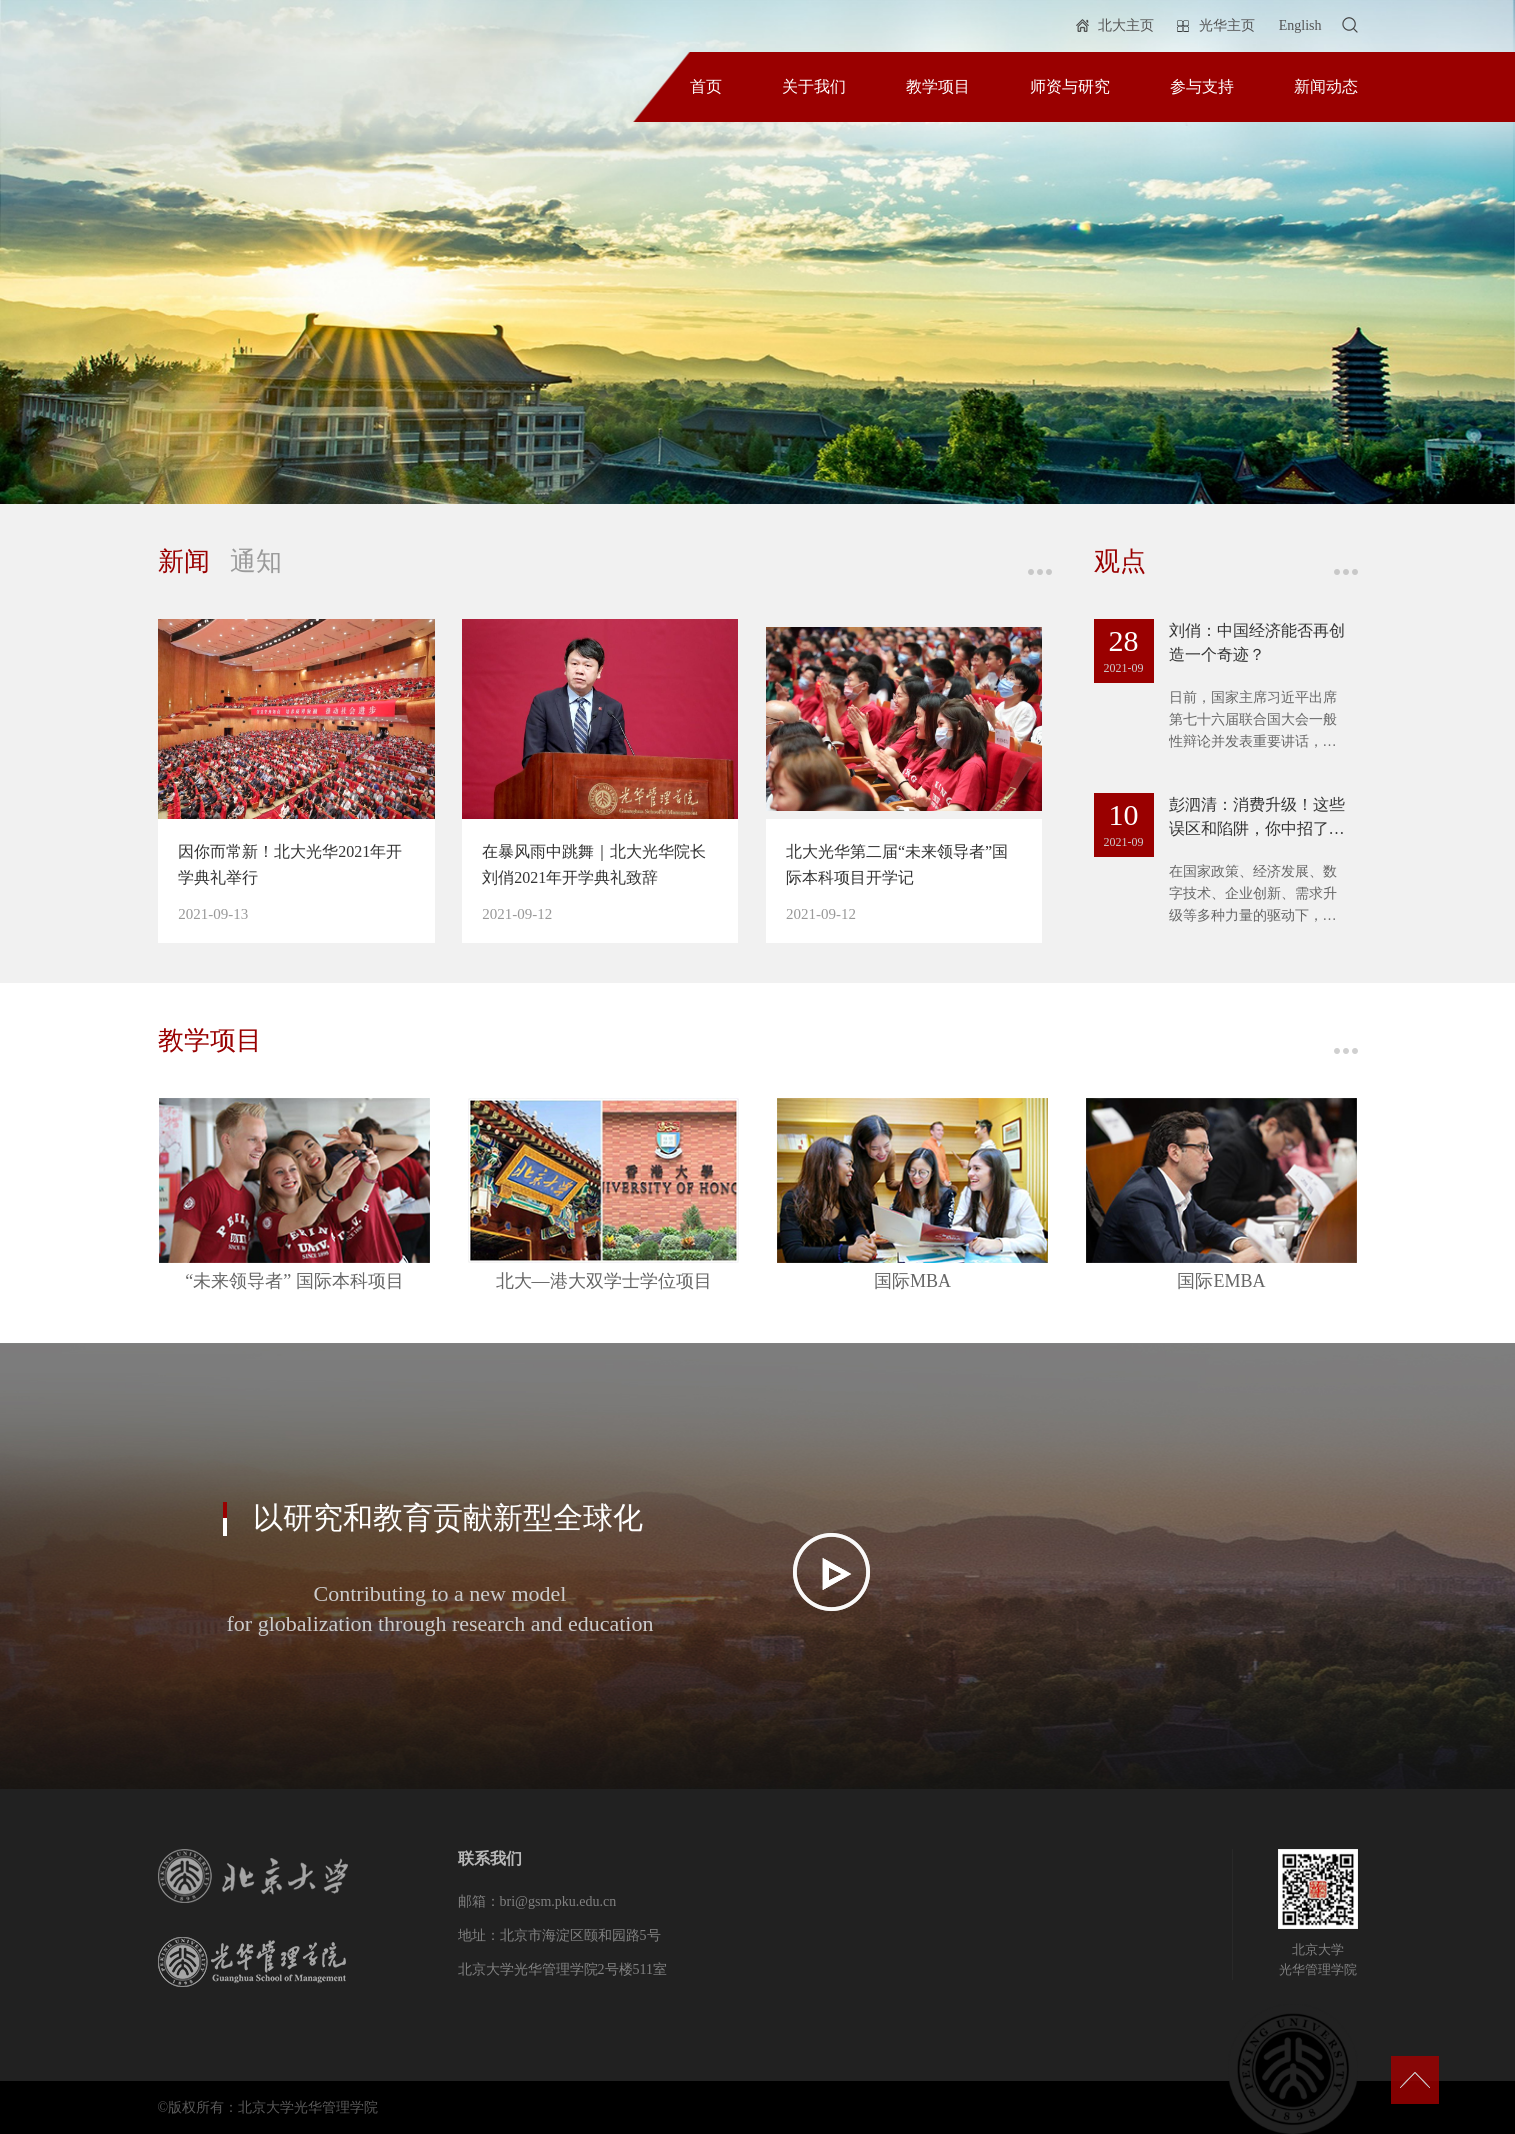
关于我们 (814, 86)
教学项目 (938, 86)
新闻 (184, 561)
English (1300, 25)
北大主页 (1126, 25)
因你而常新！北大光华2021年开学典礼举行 (290, 864)
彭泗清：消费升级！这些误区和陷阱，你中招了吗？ (1257, 818)
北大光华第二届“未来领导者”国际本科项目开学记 (897, 864)
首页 (706, 86)
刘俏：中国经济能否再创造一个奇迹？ (1257, 642)
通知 (256, 561)
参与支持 (1202, 86)
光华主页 (1227, 25)
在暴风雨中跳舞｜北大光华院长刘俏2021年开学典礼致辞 (594, 864)
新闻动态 (1326, 86)
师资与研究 (1070, 86)
